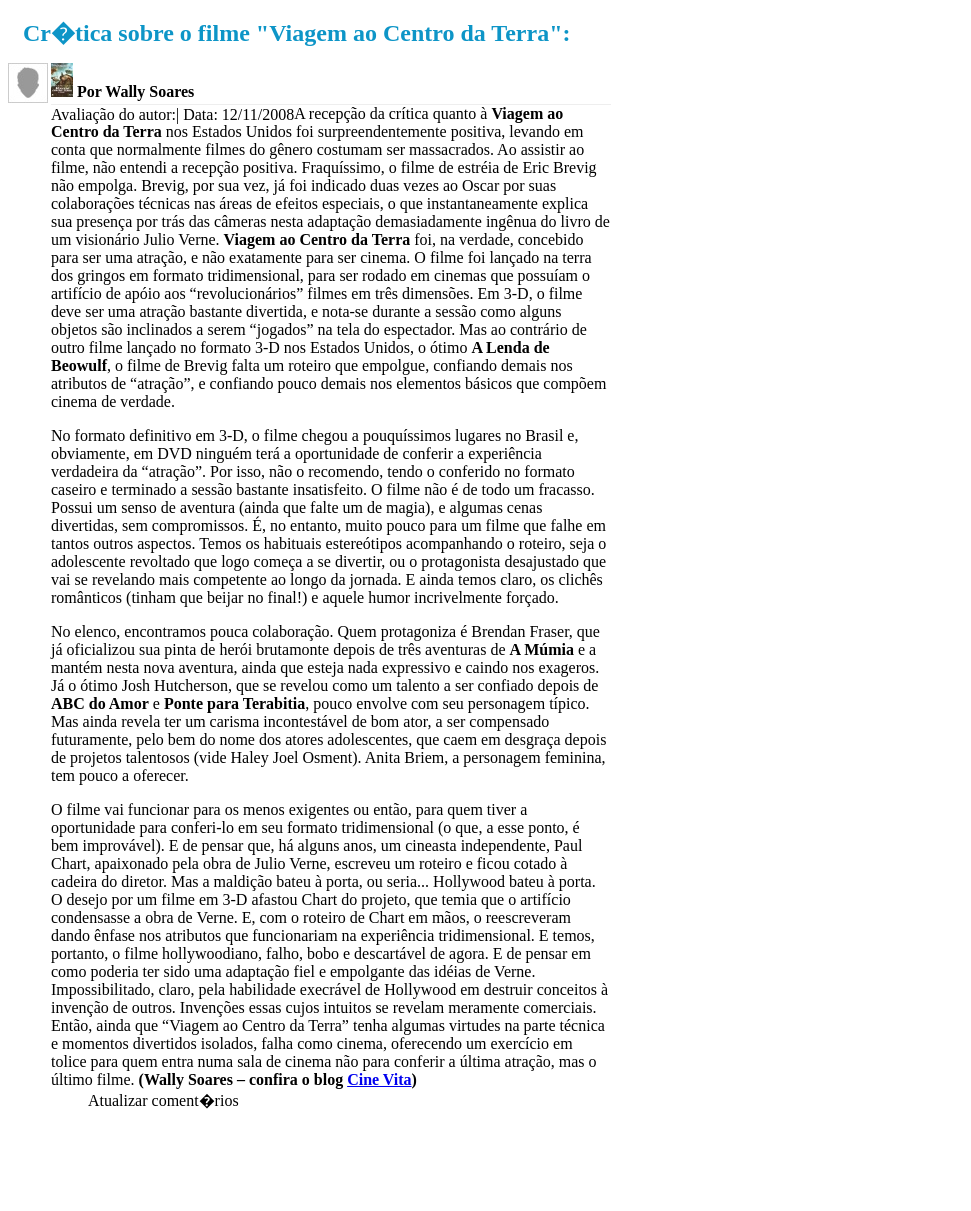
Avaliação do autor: (113, 114)
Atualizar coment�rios (163, 1100)
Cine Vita (379, 1079)
